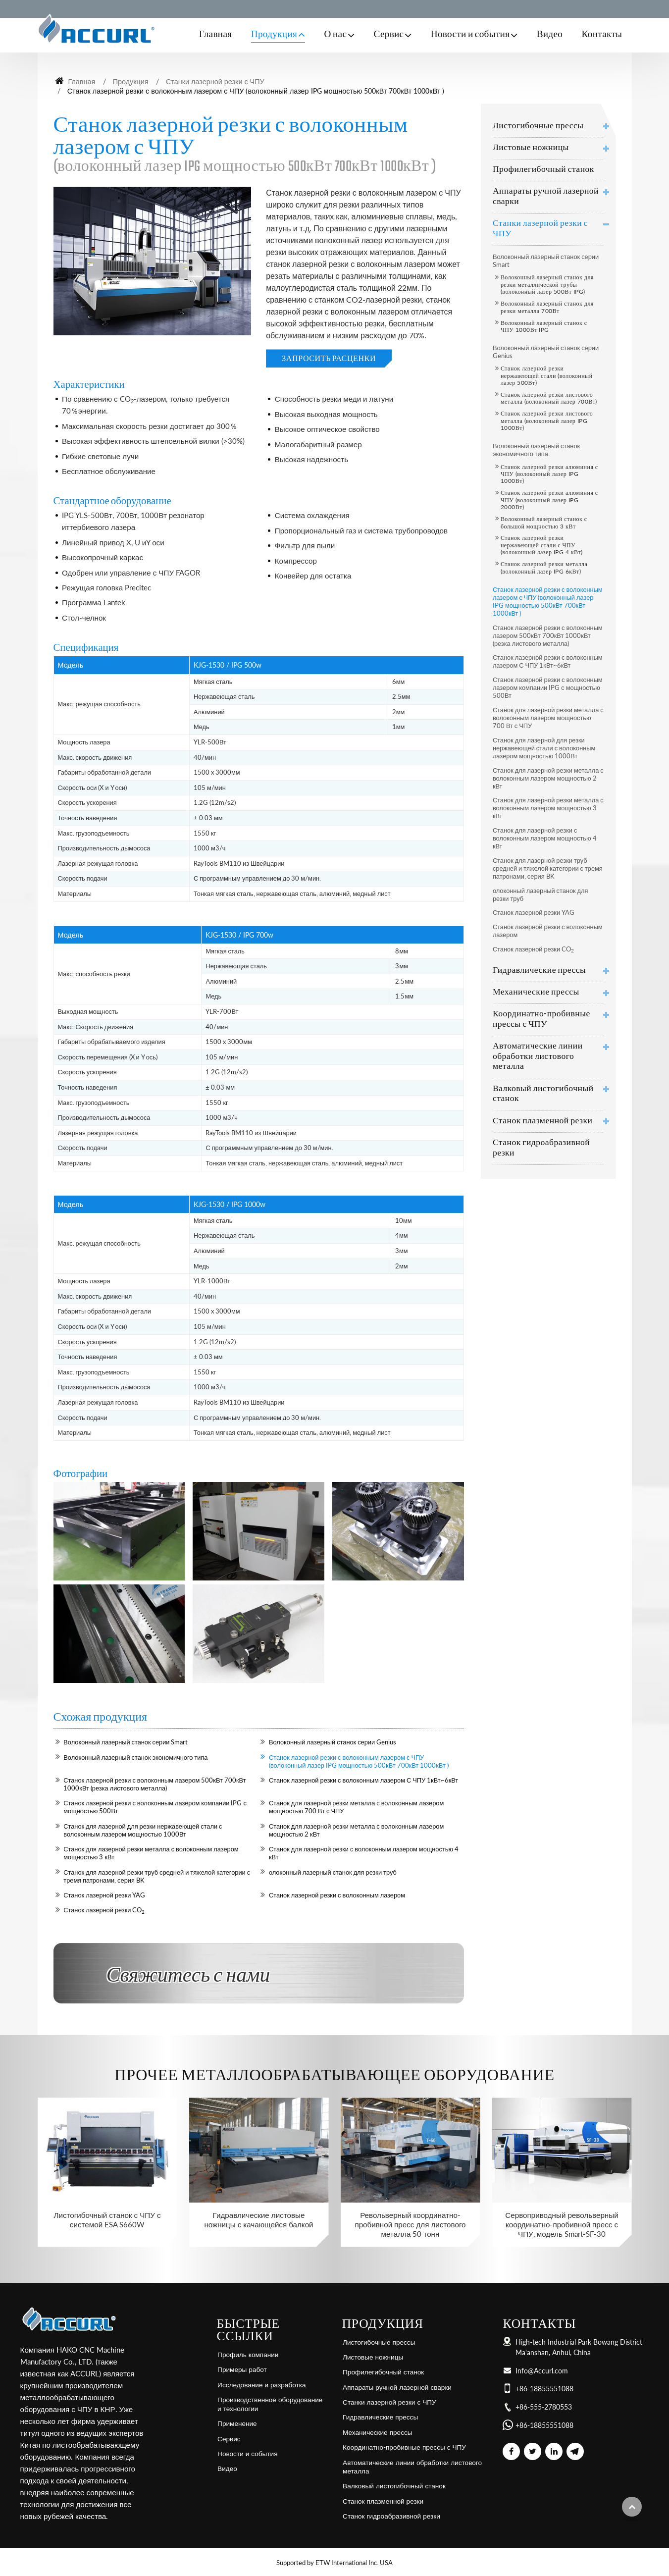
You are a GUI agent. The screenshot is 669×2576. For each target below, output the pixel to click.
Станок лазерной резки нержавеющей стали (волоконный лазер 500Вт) (547, 375)
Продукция (131, 81)
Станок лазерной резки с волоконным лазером (337, 1895)
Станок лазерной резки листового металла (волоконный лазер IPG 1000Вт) (547, 420)
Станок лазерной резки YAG (104, 1895)
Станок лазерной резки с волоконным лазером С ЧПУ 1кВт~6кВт (363, 1780)
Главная (215, 35)
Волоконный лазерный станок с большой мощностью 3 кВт (544, 522)
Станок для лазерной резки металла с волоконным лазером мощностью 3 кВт (150, 1853)
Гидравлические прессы (539, 970)
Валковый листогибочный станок (543, 1094)
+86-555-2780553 (543, 2407)
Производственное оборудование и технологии (269, 2404)
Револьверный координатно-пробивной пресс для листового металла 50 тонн (410, 2224)
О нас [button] (335, 35)
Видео (550, 35)
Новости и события (247, 2454)
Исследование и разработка (261, 2385)
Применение (237, 2423)
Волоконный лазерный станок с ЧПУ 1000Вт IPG (544, 326)
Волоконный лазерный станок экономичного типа (135, 1757)
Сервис (229, 2439)
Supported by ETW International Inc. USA (334, 2563)
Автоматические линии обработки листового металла (538, 1056)
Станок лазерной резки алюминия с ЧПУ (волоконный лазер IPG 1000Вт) (549, 474)
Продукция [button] (274, 35)
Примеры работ (242, 2369)
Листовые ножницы (531, 148)
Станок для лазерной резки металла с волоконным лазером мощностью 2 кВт (356, 1830)
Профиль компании (247, 2355)
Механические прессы (536, 992)
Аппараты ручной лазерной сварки (546, 196)
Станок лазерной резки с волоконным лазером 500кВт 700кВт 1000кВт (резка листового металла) (154, 1784)
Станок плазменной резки (542, 1121)
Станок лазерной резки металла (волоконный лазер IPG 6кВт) (544, 567)
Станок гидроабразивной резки (541, 1148)
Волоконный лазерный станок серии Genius (332, 1742)
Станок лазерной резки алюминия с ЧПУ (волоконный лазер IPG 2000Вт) (549, 500)
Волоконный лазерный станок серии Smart (125, 1742)
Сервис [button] (389, 35)
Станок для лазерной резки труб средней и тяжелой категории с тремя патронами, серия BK (156, 1876)
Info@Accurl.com (541, 2371)
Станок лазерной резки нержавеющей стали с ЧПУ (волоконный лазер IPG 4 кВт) (542, 545)
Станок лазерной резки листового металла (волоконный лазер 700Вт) (549, 398)
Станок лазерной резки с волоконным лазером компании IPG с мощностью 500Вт (155, 1807)
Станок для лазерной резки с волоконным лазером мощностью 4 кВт (364, 1853)
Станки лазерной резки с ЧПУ (215, 81)
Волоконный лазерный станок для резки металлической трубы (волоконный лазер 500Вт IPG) (547, 284)
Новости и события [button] (470, 35)
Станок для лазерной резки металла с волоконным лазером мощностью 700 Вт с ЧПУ (356, 1807)
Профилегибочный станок (543, 169)
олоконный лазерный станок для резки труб (333, 1872)
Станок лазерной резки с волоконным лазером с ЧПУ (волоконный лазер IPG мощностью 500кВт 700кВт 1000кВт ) (359, 1761)
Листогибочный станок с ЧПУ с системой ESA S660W (107, 2219)
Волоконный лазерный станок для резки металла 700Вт (547, 307)
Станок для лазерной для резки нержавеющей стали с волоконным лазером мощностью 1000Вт (142, 1830)
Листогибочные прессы (538, 126)
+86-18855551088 (544, 2389)
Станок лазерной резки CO (104, 1910)
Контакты (602, 35)
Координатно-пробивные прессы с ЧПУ (541, 1019)
